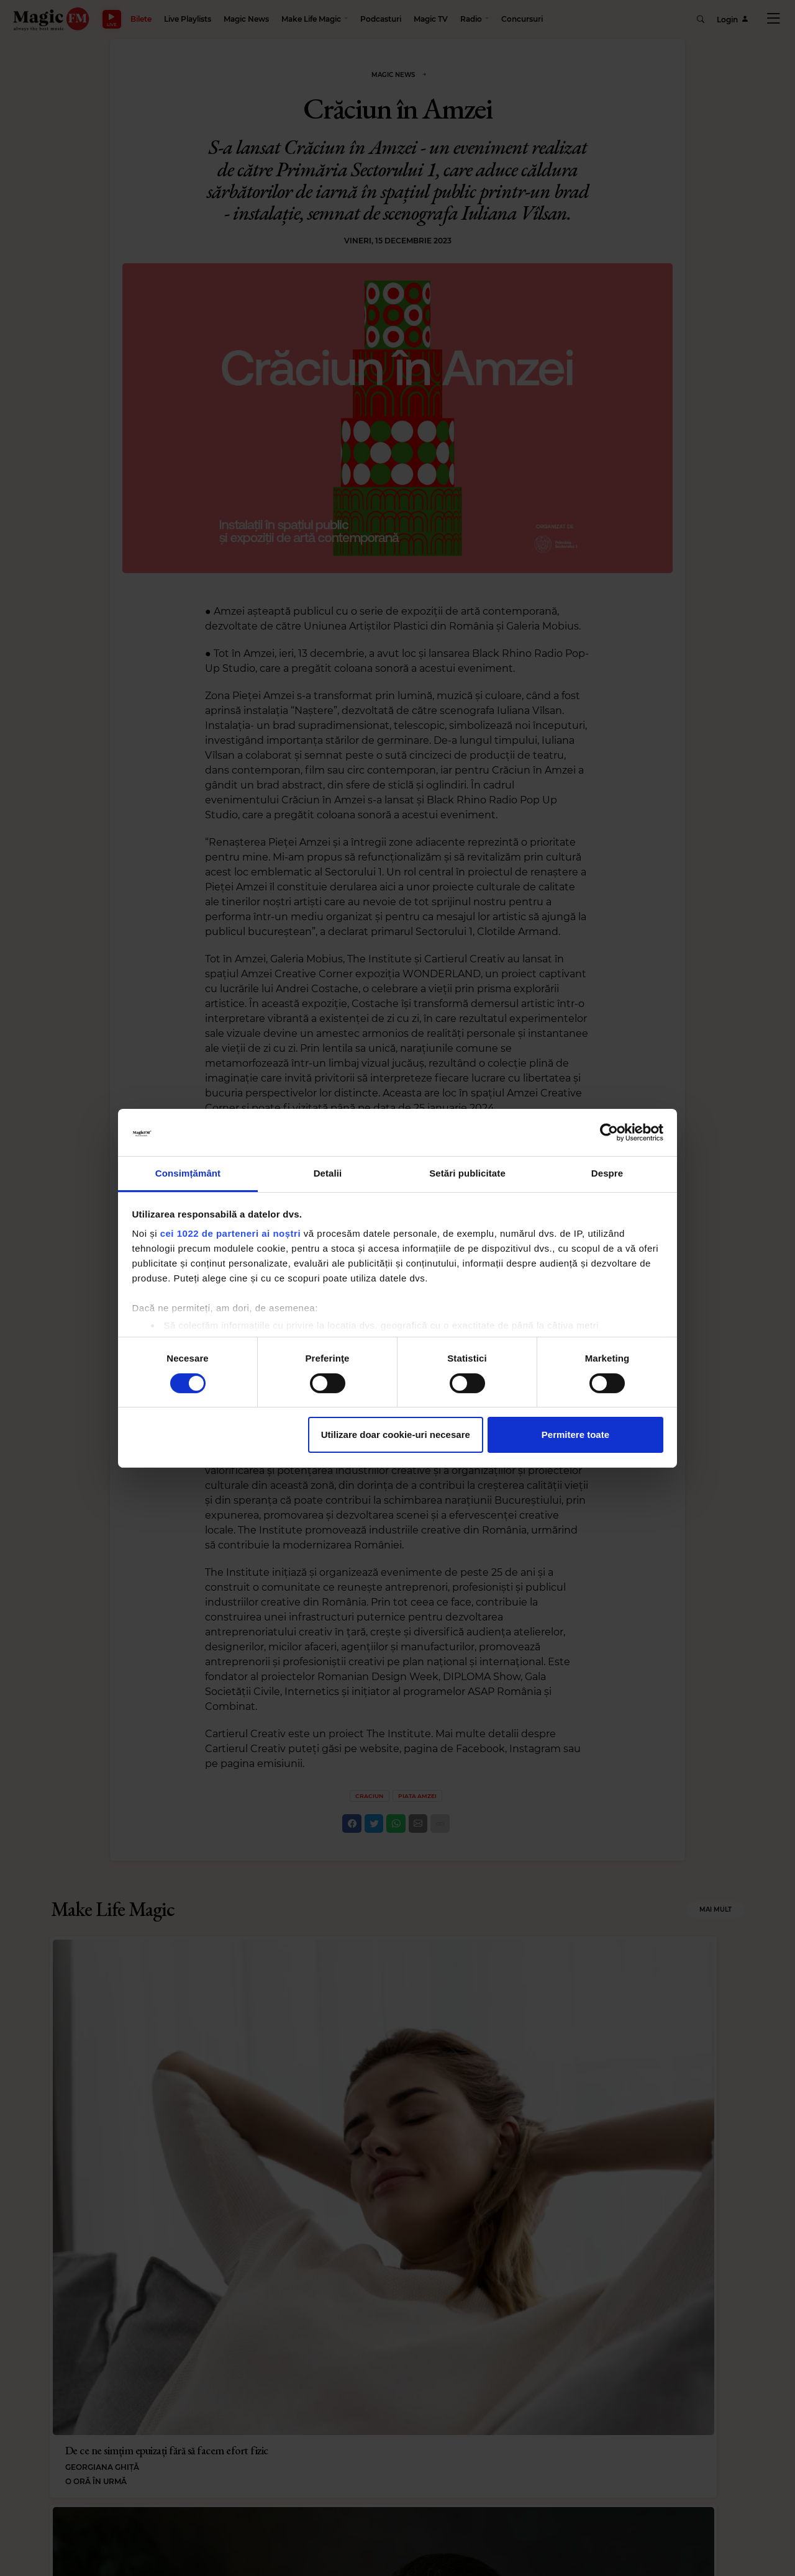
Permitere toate (575, 1434)
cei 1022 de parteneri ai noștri (230, 1233)
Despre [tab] (607, 1173)
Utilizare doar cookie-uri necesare (395, 1434)
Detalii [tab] (328, 1173)
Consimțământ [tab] (187, 1173)
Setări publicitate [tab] (467, 1173)
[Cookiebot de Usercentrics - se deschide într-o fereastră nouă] (609, 1132)
